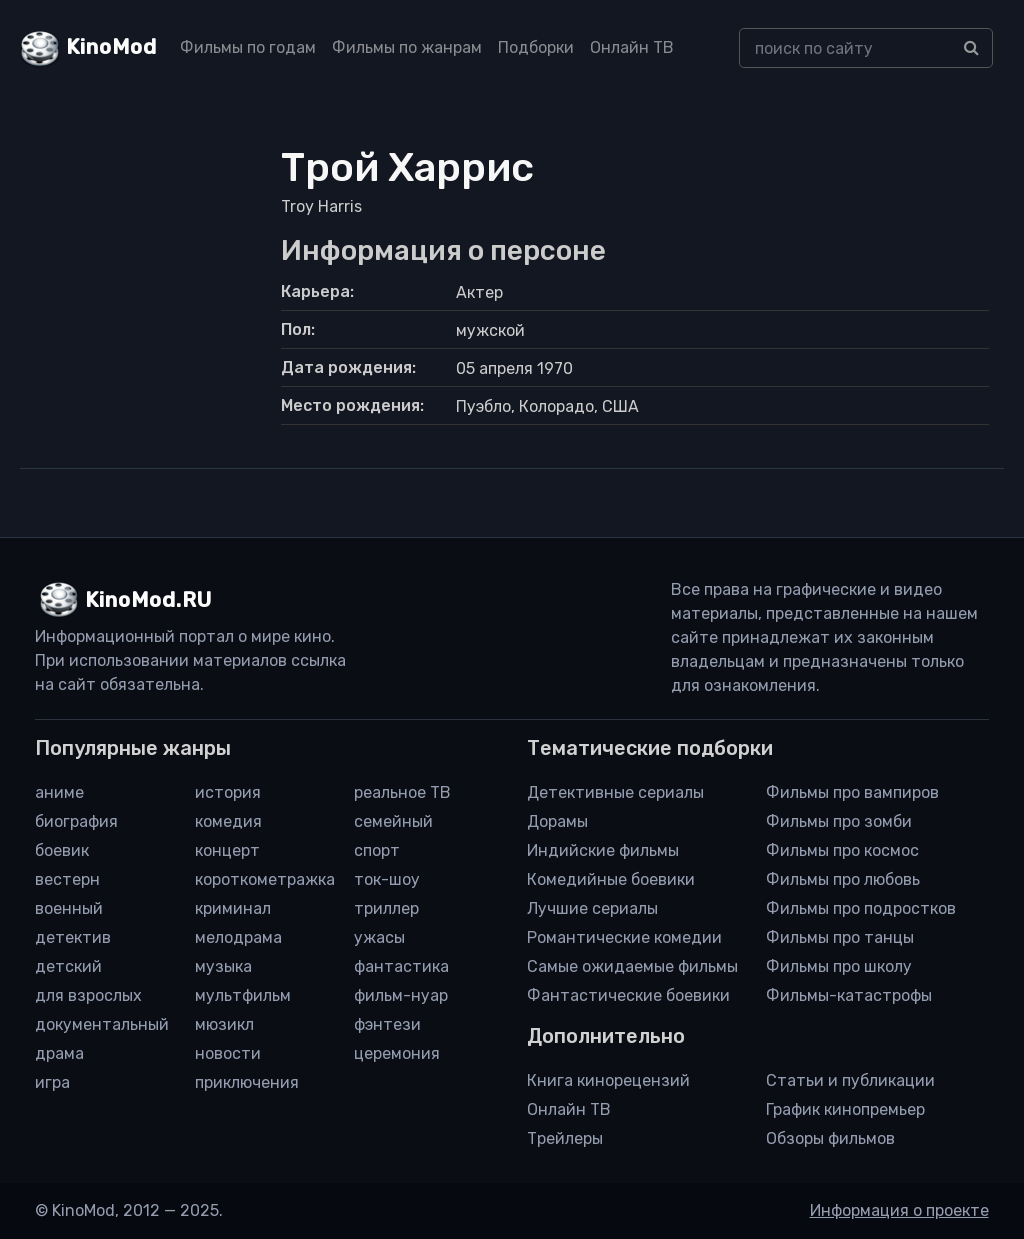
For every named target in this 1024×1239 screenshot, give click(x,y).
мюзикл (224, 1024)
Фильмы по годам (248, 47)
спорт (377, 850)
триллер (386, 908)
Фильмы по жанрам (407, 47)
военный (69, 908)
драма (59, 1053)
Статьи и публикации (850, 1080)
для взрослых (88, 995)
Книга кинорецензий (608, 1080)
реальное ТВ (402, 792)
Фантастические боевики (628, 995)
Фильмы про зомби (839, 821)
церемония (397, 1053)
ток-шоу (387, 879)
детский (68, 966)
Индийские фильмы (603, 850)
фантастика (401, 966)
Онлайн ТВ (632, 47)
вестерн (67, 879)
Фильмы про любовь (843, 879)
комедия (228, 821)
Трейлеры (565, 1138)
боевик (62, 850)
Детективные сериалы (615, 792)
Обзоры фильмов (830, 1138)
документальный (102, 1024)
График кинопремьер (845, 1109)
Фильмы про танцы (840, 937)
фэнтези (387, 1024)
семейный (393, 821)
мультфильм (243, 995)
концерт (227, 850)
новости (228, 1053)
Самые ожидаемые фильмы (632, 966)
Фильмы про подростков (861, 908)
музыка (223, 966)
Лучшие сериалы (592, 908)
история (228, 792)
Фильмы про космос (842, 850)
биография (76, 821)
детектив (73, 937)
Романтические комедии (624, 937)
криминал (233, 908)
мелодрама (238, 937)
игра (52, 1082)
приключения (247, 1082)
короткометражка (265, 879)
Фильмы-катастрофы (849, 995)
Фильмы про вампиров (852, 792)
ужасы (379, 937)
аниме (59, 792)
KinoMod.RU (148, 600)
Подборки (536, 47)
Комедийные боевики (611, 879)
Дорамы (557, 821)
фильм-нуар (401, 995)
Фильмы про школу (839, 966)
